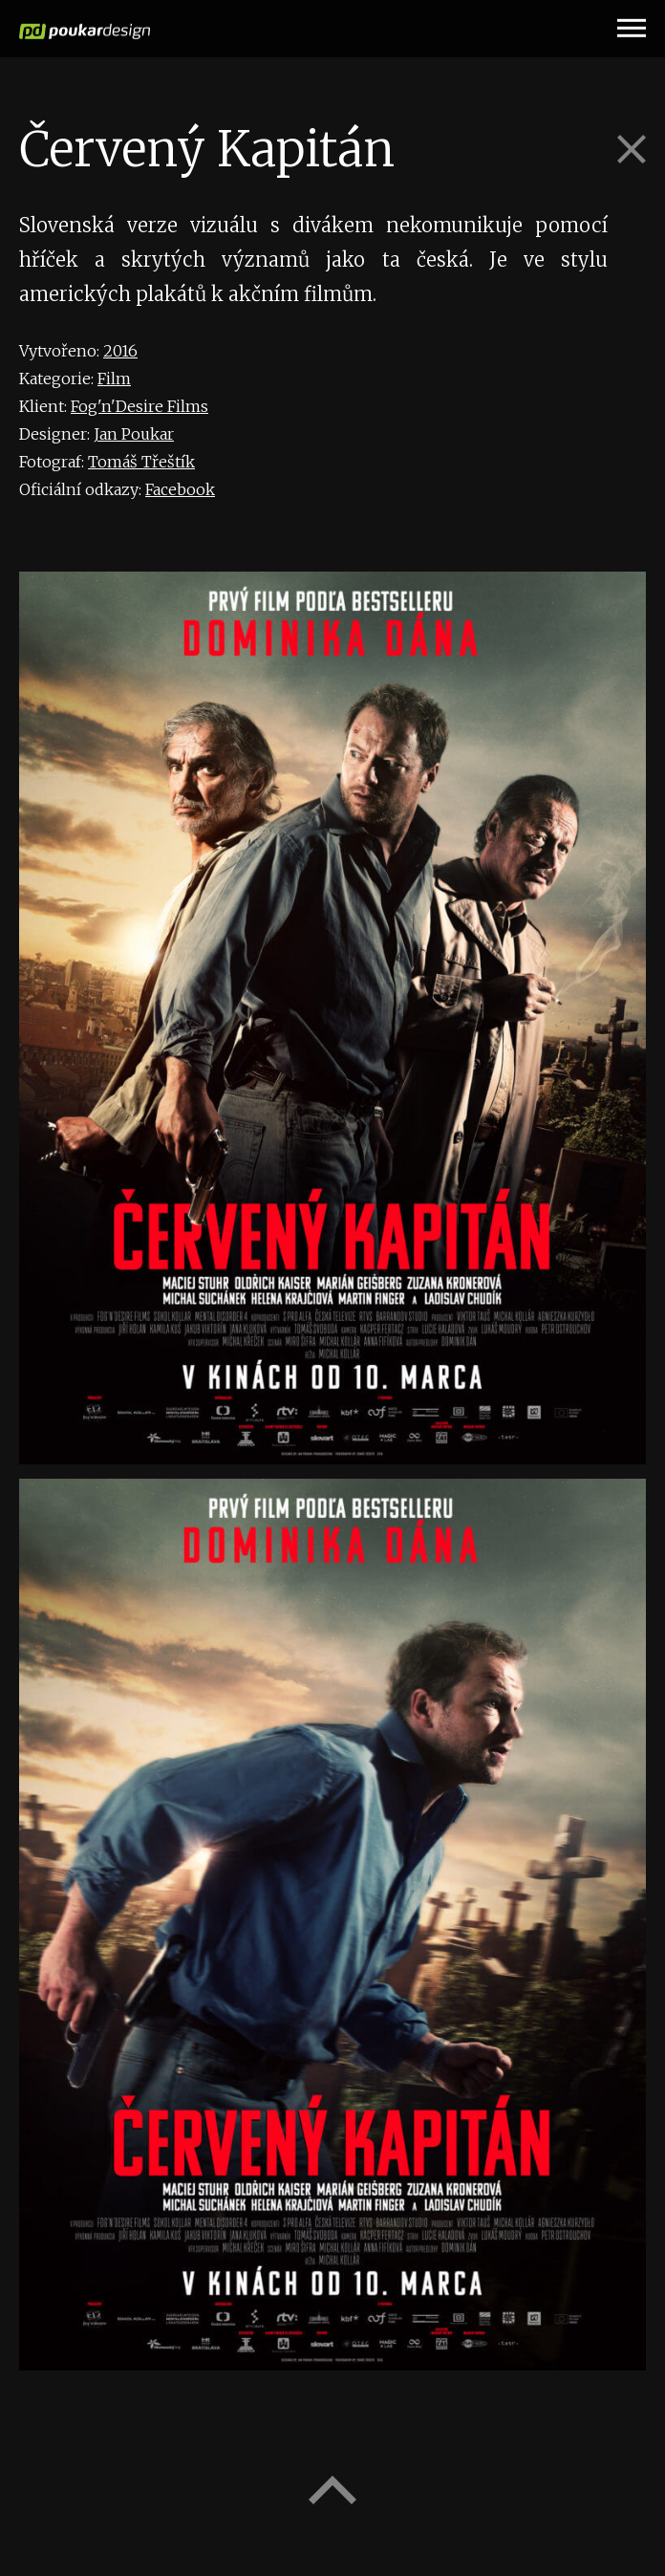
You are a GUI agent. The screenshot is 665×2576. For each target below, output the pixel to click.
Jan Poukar (134, 434)
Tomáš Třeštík (141, 461)
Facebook (180, 489)
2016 (120, 350)
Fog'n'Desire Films (139, 406)
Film (114, 378)
